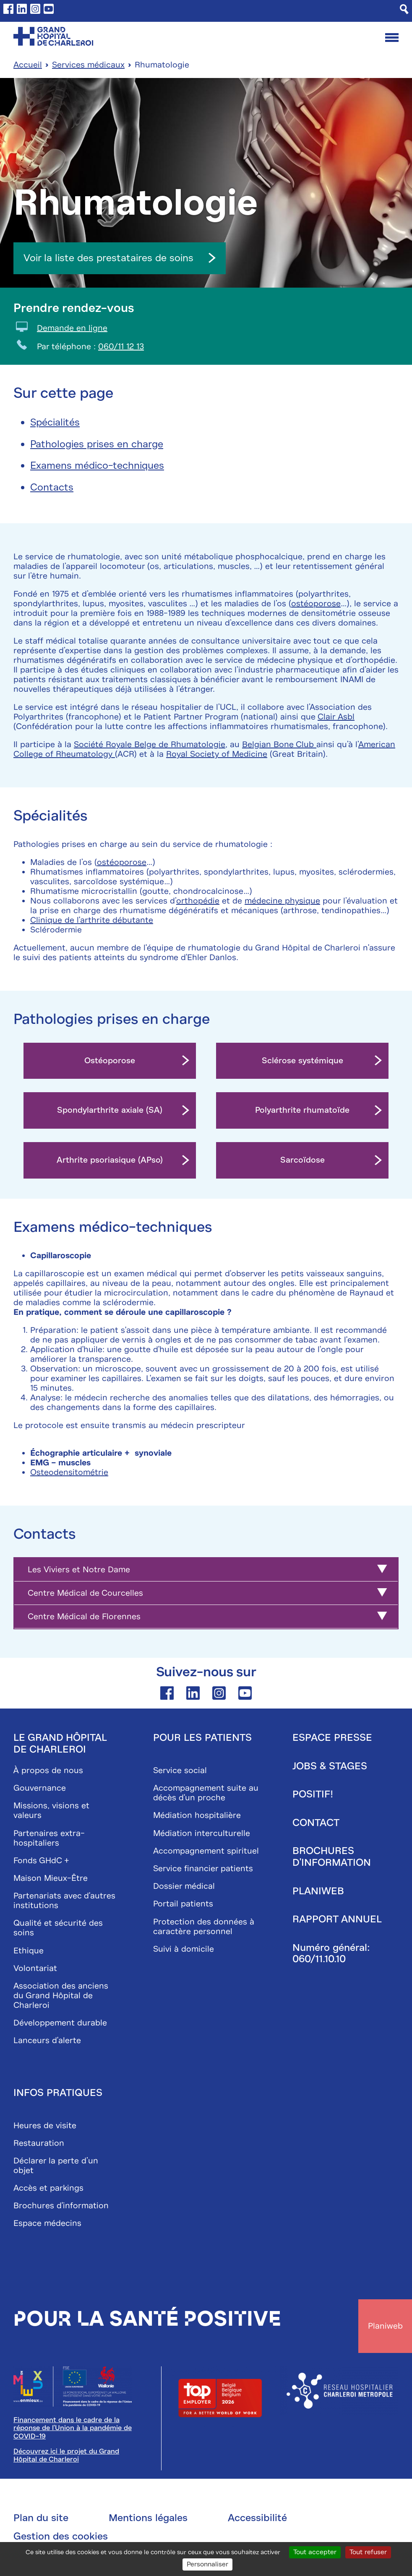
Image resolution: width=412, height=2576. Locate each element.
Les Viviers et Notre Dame (79, 1569)
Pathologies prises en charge (96, 443)
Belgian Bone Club (279, 744)
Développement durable (60, 2023)
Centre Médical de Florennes (84, 1616)
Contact (315, 1822)
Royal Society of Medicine (216, 753)
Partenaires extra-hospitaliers (49, 1838)
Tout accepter (314, 2552)
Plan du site (40, 2517)
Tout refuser (368, 2552)
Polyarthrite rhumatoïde (302, 1110)
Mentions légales (148, 2517)
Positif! (312, 1794)
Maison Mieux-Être (50, 1877)
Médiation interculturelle (201, 1833)
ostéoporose (316, 603)
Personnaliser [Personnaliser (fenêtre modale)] (207, 2564)
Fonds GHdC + (41, 1860)
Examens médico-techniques (97, 465)
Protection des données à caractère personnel (203, 1926)
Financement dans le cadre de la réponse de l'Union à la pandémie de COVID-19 (72, 2428)
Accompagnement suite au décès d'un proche (205, 1793)
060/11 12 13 (121, 346)
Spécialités (55, 421)
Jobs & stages (329, 1765)
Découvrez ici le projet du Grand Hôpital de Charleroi (66, 2454)
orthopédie (197, 900)
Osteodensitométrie (69, 1472)
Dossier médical (184, 1886)
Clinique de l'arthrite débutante (91, 919)
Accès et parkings (48, 2188)
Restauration (38, 2142)
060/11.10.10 (319, 1959)
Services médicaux (88, 64)
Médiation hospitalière (197, 1815)
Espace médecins (47, 2223)
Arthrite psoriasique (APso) (110, 1160)
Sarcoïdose (302, 1160)
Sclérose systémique (302, 1060)
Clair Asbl (336, 716)
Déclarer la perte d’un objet (55, 2165)
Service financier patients (203, 1868)
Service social (180, 1770)
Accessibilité (257, 2517)
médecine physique (282, 900)
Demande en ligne (72, 328)
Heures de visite (44, 2125)
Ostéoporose (109, 1060)
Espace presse (332, 1737)
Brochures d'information (61, 2205)
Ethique (28, 1950)
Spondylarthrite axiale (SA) (109, 1110)
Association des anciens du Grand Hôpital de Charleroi (60, 1995)
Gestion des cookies (60, 2535)
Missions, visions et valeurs (51, 1810)
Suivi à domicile (183, 1948)
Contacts (51, 486)
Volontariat (35, 1968)
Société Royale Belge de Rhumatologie (149, 744)
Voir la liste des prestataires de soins (119, 257)
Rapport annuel (337, 1919)
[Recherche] (404, 9)
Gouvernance (39, 1788)
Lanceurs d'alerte (47, 2040)
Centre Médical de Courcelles (85, 1593)
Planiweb (318, 1890)
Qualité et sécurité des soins (58, 1928)
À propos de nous (48, 1770)
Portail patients (183, 1903)
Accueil (27, 64)
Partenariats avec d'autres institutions (64, 1900)
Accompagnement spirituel (206, 1850)
